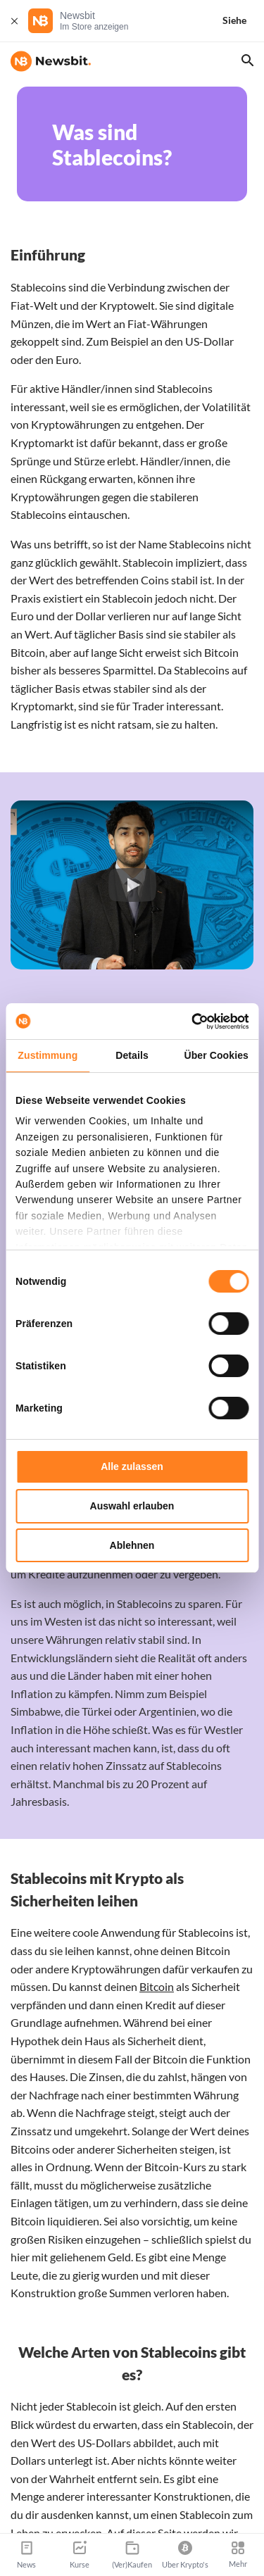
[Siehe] (243, 21)
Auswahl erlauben (132, 1506)
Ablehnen (132, 1545)
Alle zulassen (132, 1466)
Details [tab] (132, 1055)
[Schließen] (14, 21)
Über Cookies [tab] (216, 1055)
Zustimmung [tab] (47, 1055)
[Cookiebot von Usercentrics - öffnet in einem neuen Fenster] (189, 1021)
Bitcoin (156, 1986)
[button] (132, 884)
